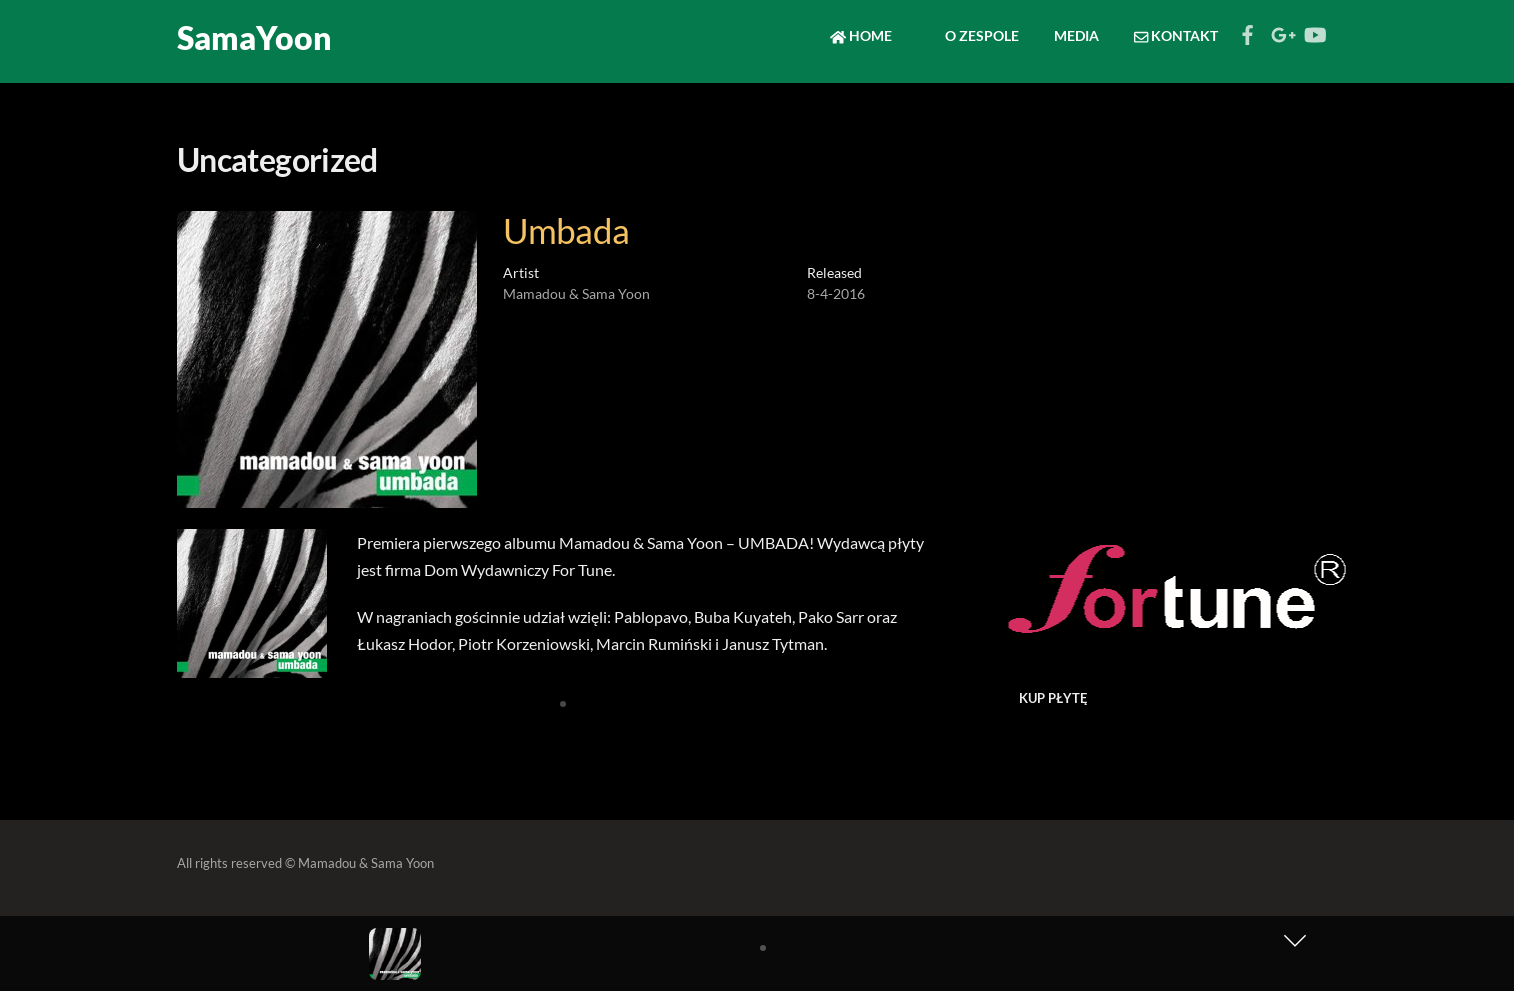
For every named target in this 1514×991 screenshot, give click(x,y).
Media (1076, 35)
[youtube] (1314, 29)
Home (861, 35)
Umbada (566, 230)
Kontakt (1176, 35)
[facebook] (1248, 29)
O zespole (972, 35)
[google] (1281, 29)
